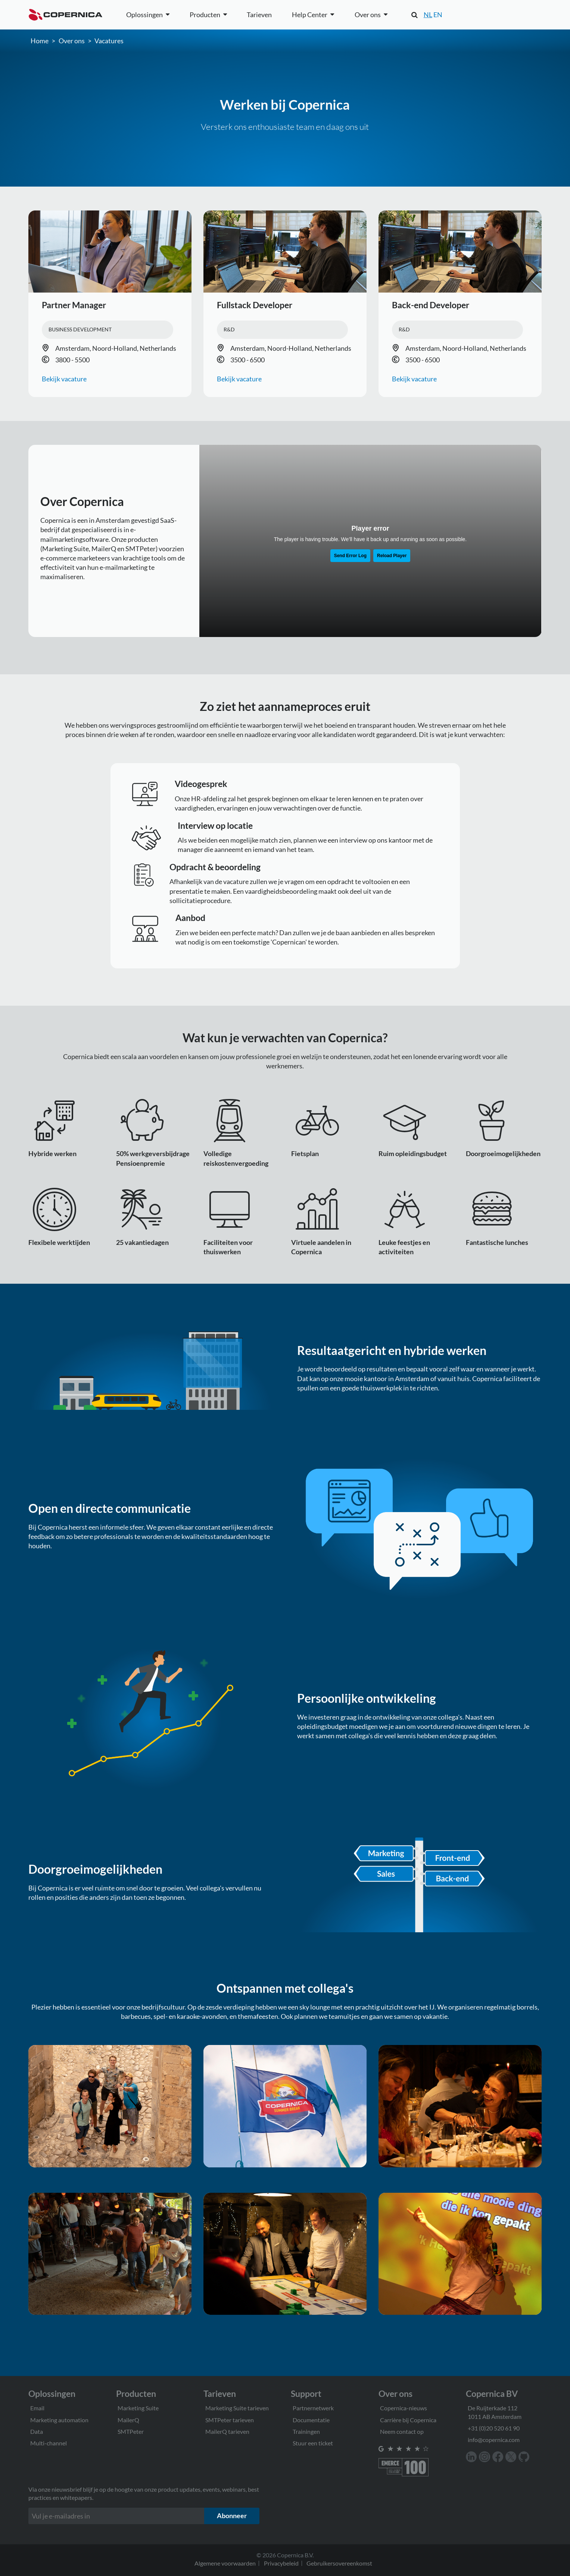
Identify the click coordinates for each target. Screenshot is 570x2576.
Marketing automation (59, 2419)
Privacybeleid (281, 2563)
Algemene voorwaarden (225, 2563)
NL (428, 14)
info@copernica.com (494, 2439)
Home (40, 41)
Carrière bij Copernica (408, 2419)
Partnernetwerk (313, 2407)
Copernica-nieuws (403, 2407)
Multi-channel (48, 2443)
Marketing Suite (138, 2407)
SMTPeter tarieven (229, 2419)
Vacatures (109, 41)
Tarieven (259, 14)
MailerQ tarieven (227, 2431)
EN (437, 14)
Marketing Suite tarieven (237, 2407)
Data (36, 2431)
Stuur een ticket (313, 2443)
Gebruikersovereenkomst (339, 2563)
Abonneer (232, 2515)
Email (37, 2407)
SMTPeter (131, 2431)
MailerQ (128, 2419)
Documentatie (311, 2419)
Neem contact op (402, 2431)
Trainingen (306, 2431)
